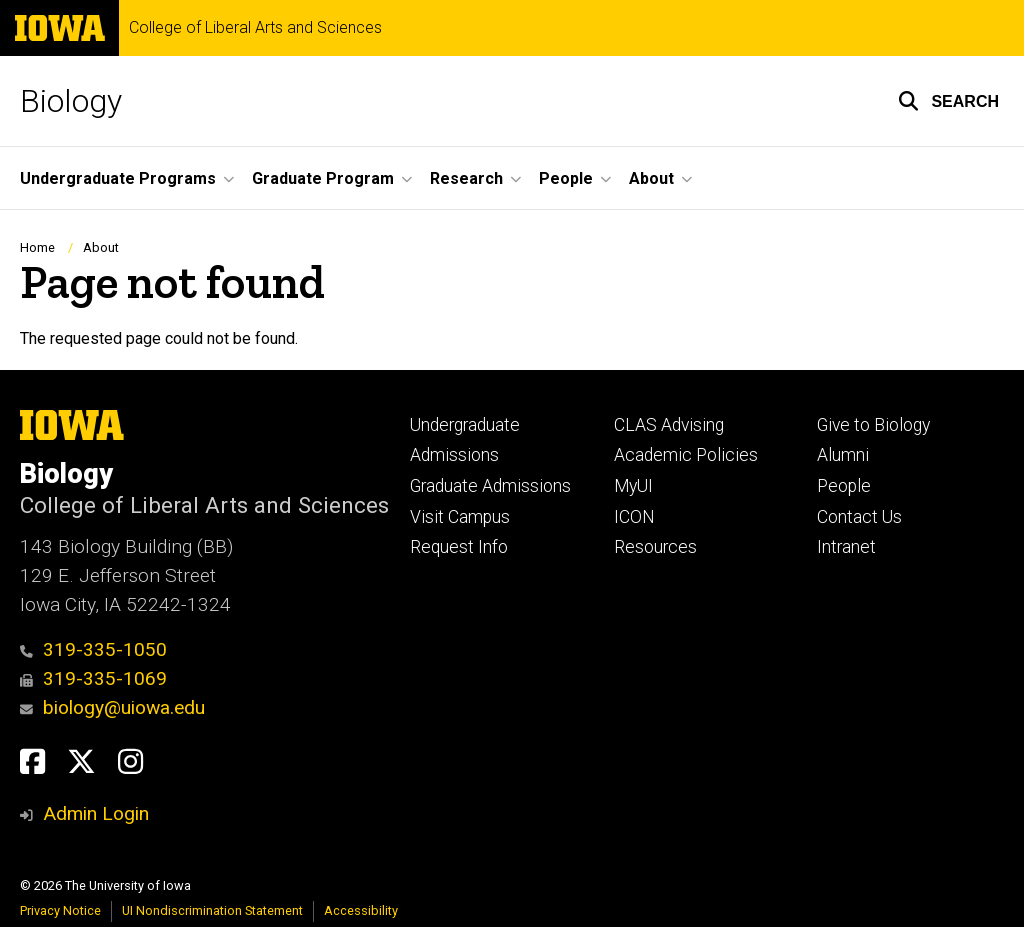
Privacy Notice (60, 910)
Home (37, 247)
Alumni (843, 455)
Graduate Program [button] (323, 178)
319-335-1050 (93, 649)
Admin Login (96, 813)
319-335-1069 (93, 678)
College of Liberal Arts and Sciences (255, 28)
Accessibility (361, 910)
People (844, 486)
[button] (948, 101)
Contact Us (859, 517)
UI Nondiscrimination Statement (212, 910)
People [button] (566, 178)
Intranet (846, 547)
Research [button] (466, 178)
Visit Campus (460, 517)
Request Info (459, 547)
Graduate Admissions (490, 486)
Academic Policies (686, 455)
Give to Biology (873, 425)
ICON (634, 517)
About (101, 247)
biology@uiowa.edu (112, 707)
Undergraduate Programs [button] (118, 178)
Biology (71, 101)
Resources (655, 547)
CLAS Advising (669, 425)
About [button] (651, 178)
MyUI (633, 486)
